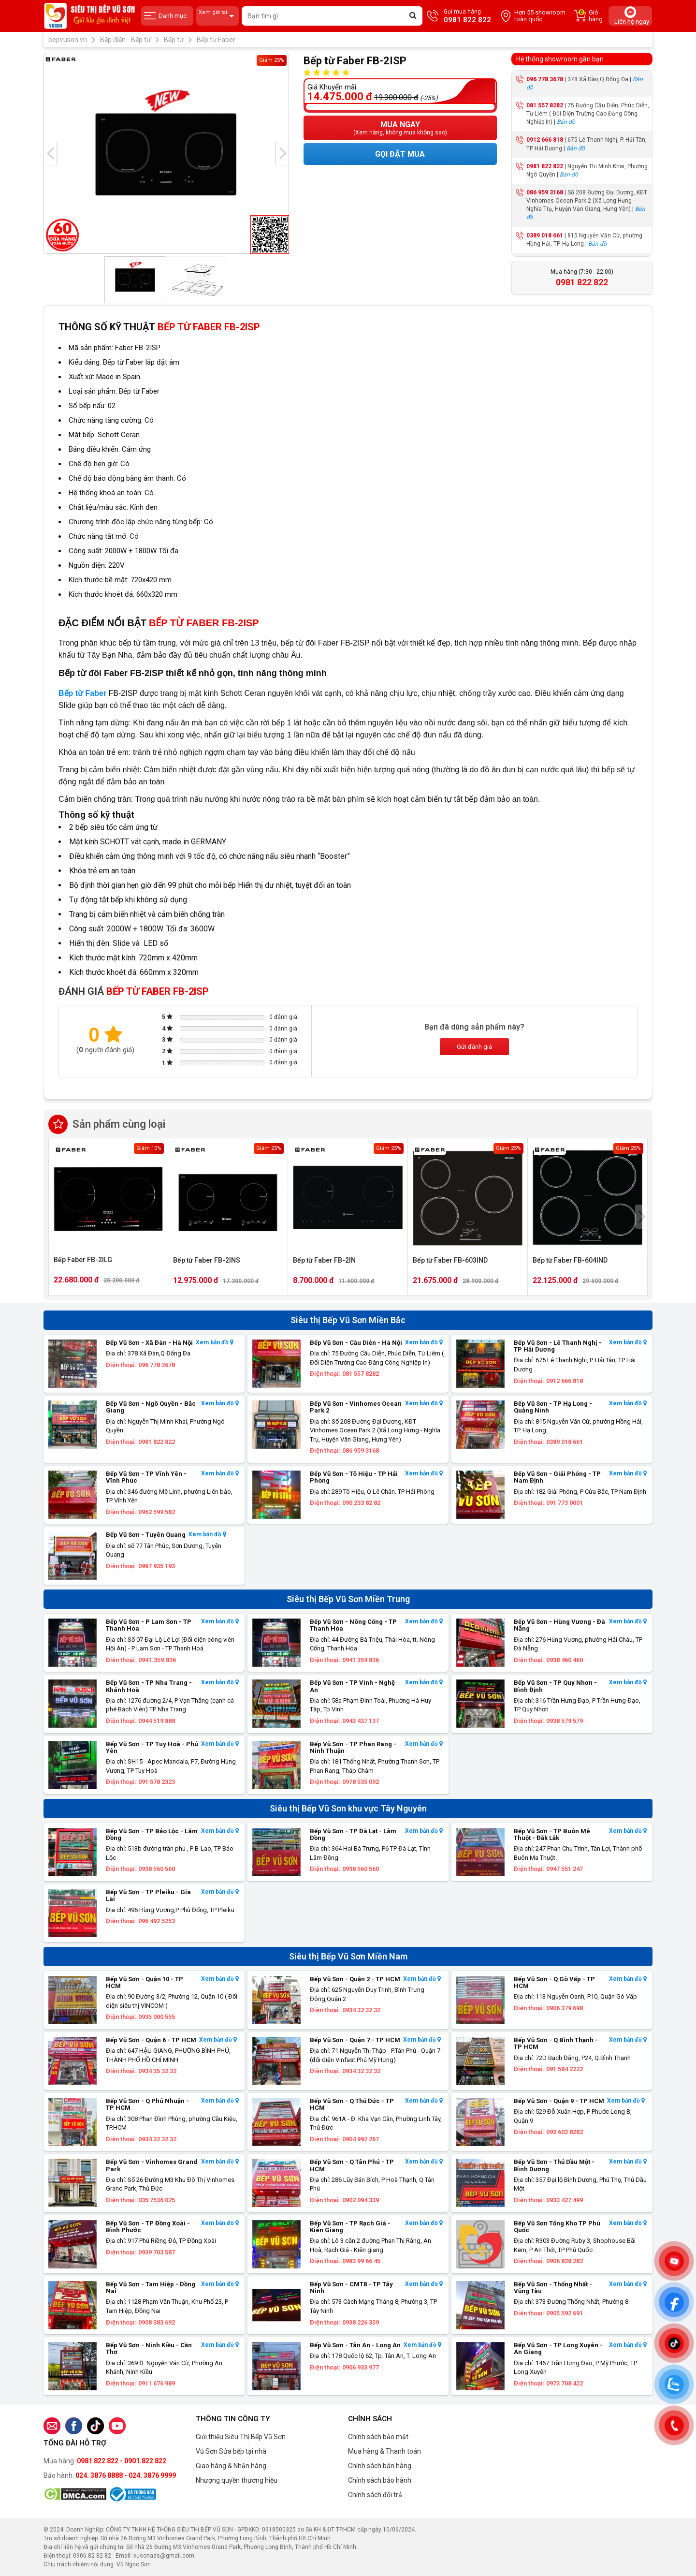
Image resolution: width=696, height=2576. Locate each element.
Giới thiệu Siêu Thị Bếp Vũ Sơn (241, 2437)
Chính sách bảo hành (379, 2480)
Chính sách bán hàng (379, 2466)
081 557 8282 (544, 105)
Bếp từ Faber (82, 693)
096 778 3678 (544, 79)
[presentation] (50, 153)
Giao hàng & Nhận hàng (231, 2466)
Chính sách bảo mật (378, 2437)
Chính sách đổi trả (375, 2495)
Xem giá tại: (217, 16)
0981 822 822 (544, 166)
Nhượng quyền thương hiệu (236, 2480)
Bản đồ (566, 121)
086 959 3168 (544, 192)
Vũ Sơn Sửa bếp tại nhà (231, 2451)
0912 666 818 (544, 139)
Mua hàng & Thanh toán (384, 2451)
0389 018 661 (544, 235)
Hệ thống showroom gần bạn (560, 59)
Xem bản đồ (214, 1343)
